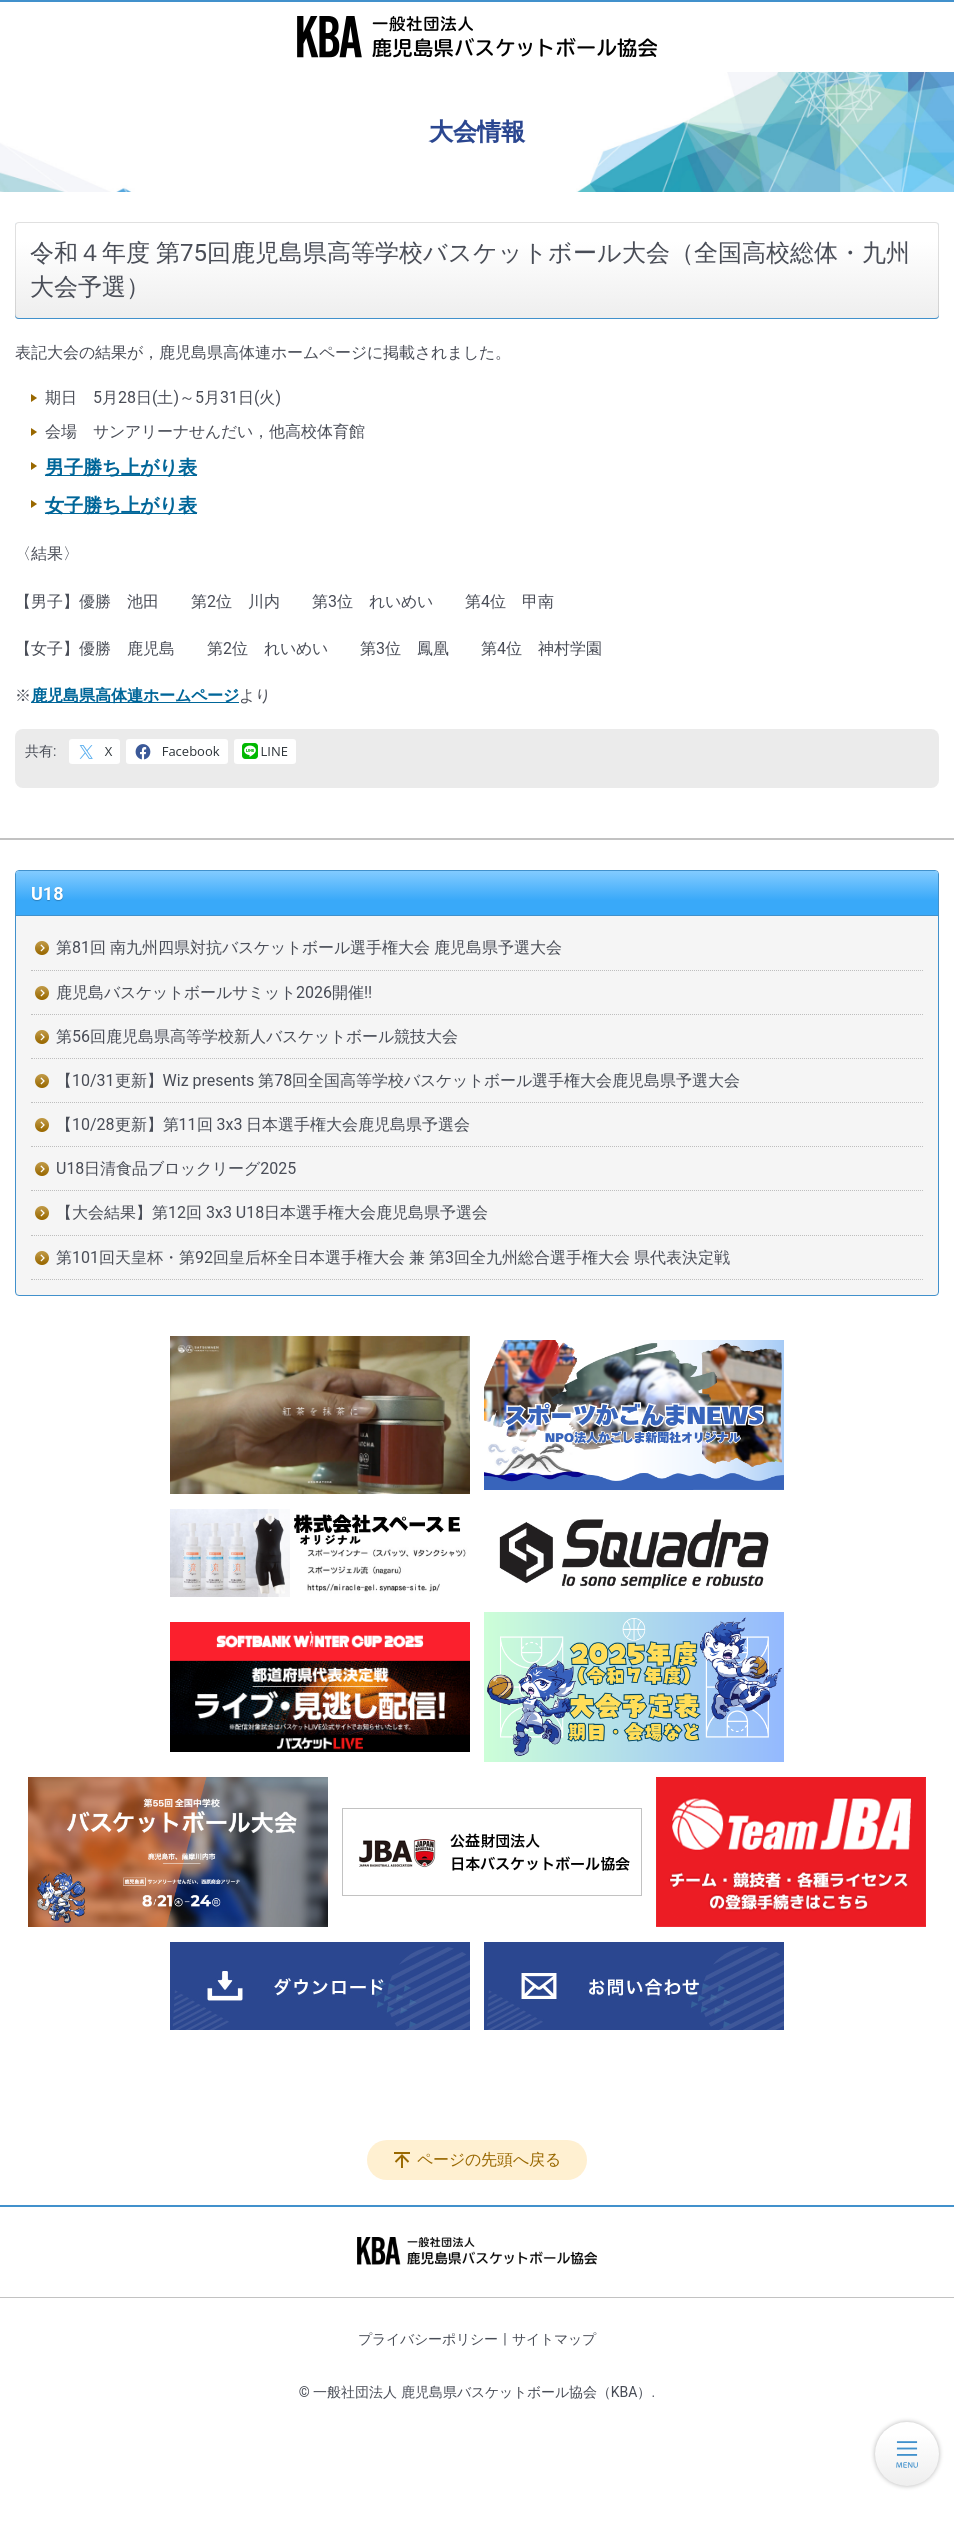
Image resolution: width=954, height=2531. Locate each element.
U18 (47, 893)
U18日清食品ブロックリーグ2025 (176, 1168)
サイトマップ (554, 2339)
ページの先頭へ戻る (489, 2159)
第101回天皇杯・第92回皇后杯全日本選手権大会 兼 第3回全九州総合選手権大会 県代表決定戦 (393, 1257)
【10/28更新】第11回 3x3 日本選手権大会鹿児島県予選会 (263, 1124)
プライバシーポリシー (428, 2339)
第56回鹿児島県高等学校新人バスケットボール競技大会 (257, 1036)
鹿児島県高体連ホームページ (135, 695)
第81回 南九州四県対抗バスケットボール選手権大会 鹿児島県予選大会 (309, 947)
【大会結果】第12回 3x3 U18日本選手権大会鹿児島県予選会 (272, 1212)
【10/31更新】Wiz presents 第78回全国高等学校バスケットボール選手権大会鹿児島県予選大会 (398, 1080)
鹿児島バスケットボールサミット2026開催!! (214, 992)
